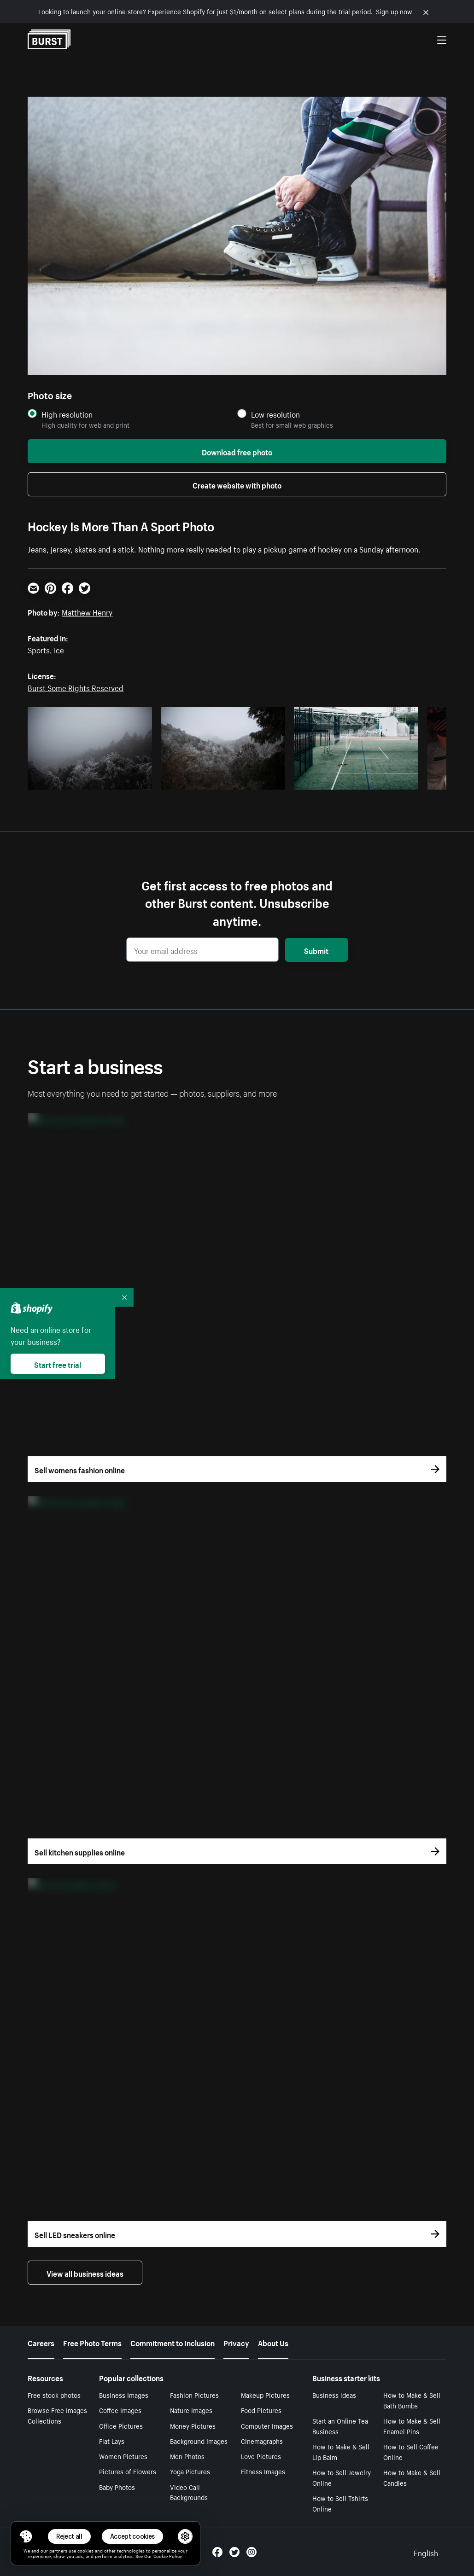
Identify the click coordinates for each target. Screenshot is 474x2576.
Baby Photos (117, 2487)
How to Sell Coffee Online (411, 2451)
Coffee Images (120, 2410)
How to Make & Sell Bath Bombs (411, 2400)
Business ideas (334, 2395)
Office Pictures (121, 2425)
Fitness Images (263, 2471)
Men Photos (187, 2456)
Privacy (236, 2342)
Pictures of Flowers (127, 2471)
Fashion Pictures (194, 2395)
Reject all (69, 2536)
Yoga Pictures (190, 2471)
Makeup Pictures (265, 2395)
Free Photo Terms (92, 2342)
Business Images (123, 2395)
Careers (41, 2342)
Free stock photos (54, 2395)
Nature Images (191, 2410)
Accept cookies (132, 2536)
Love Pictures (261, 2456)
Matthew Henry (87, 611)
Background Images (199, 2441)
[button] (25, 2536)
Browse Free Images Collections (57, 2415)
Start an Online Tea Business (340, 2425)
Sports (39, 649)
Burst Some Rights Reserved (75, 687)
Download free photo (237, 451)
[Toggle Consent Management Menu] (25, 2536)
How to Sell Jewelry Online (341, 2477)
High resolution (67, 414)
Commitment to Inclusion (172, 2342)
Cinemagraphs (262, 2441)
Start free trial (57, 1364)
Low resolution (275, 414)
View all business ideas (85, 2273)
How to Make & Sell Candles (411, 2477)
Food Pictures (261, 2410)
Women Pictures (123, 2456)
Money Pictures (193, 2425)
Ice (59, 649)
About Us (273, 2342)
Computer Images (267, 2425)
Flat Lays (111, 2441)
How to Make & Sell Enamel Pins (411, 2425)
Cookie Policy (167, 2555)
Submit (316, 950)
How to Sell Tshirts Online (340, 2503)
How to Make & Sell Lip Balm (340, 2451)
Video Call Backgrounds (189, 2492)
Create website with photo (237, 484)
